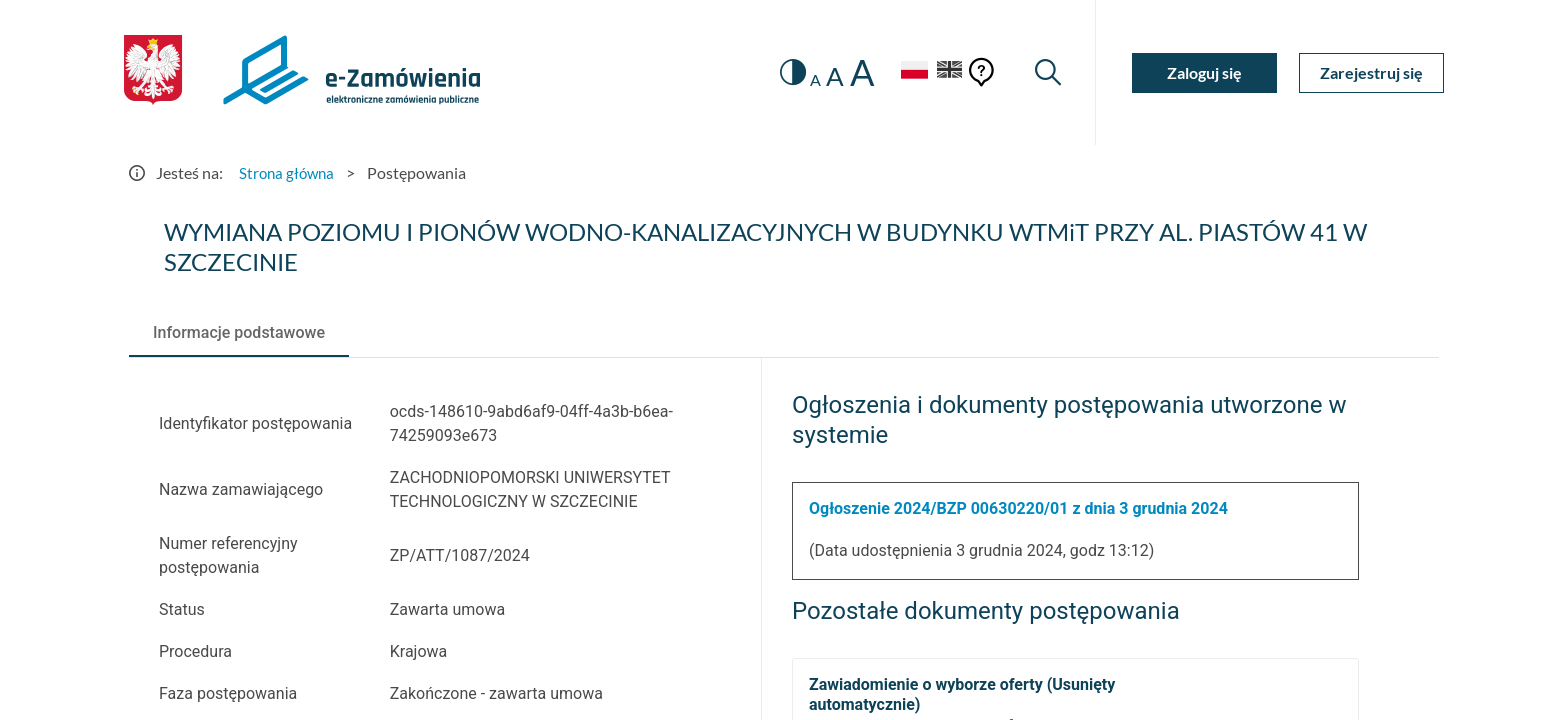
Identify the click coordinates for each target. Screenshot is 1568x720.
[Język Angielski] (947, 72)
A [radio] (805, 80)
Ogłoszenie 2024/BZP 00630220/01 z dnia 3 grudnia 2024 (1018, 508)
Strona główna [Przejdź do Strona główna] (289, 172)
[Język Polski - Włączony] (904, 72)
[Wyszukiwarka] (1046, 72)
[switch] (781, 72)
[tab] (239, 333)
